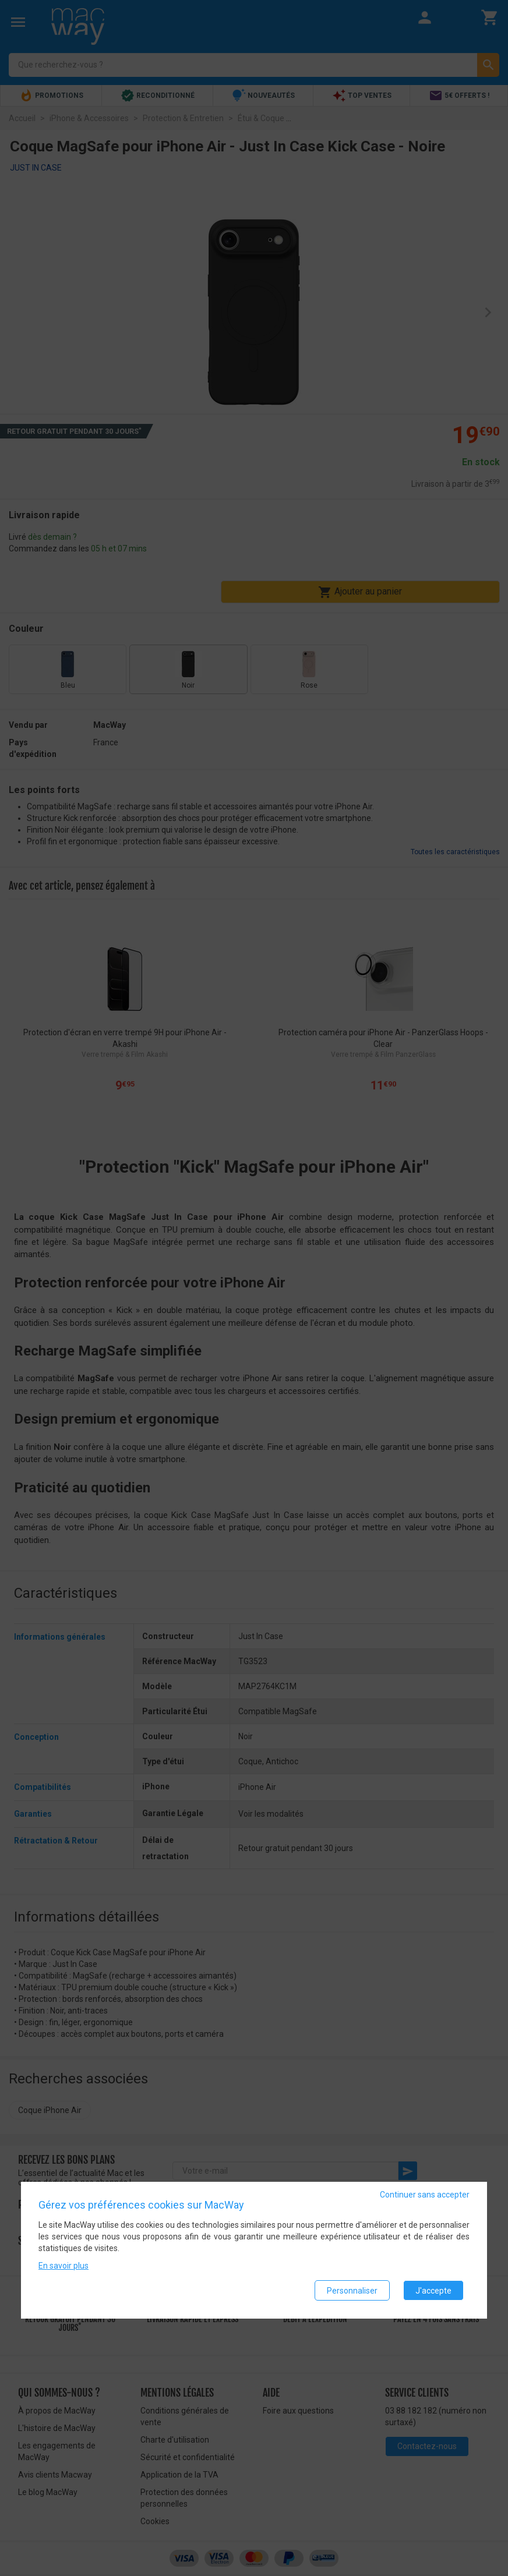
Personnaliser (352, 2290)
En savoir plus (63, 2266)
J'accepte (433, 2290)
